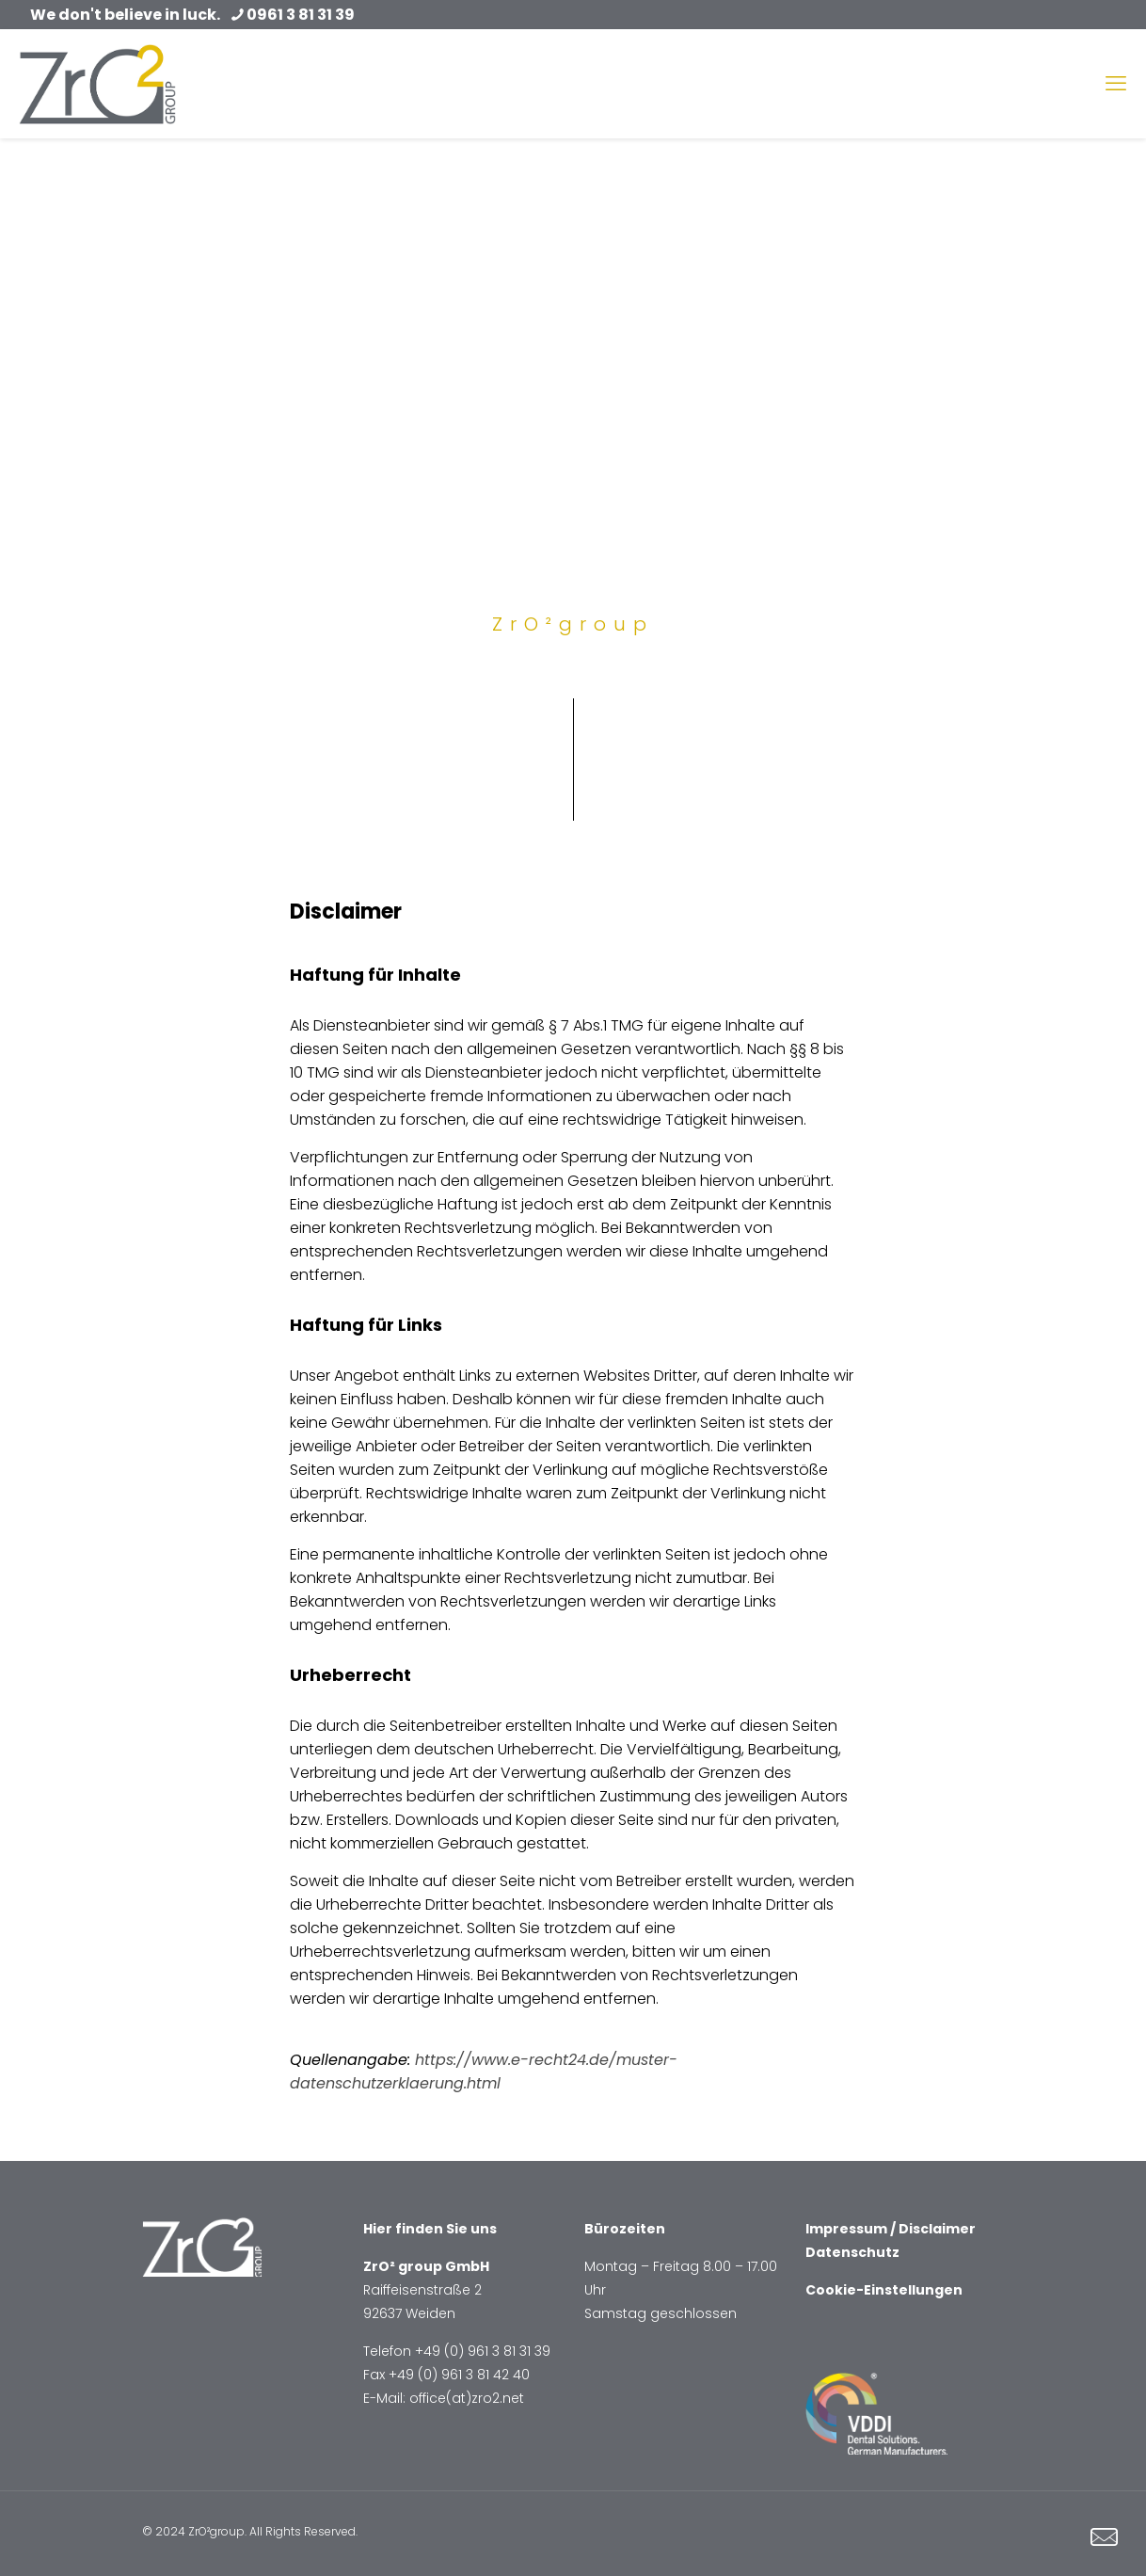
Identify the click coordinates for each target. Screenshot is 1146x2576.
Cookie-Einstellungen (884, 2289)
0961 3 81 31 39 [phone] (301, 14)
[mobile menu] (1116, 84)
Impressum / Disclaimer (890, 2228)
